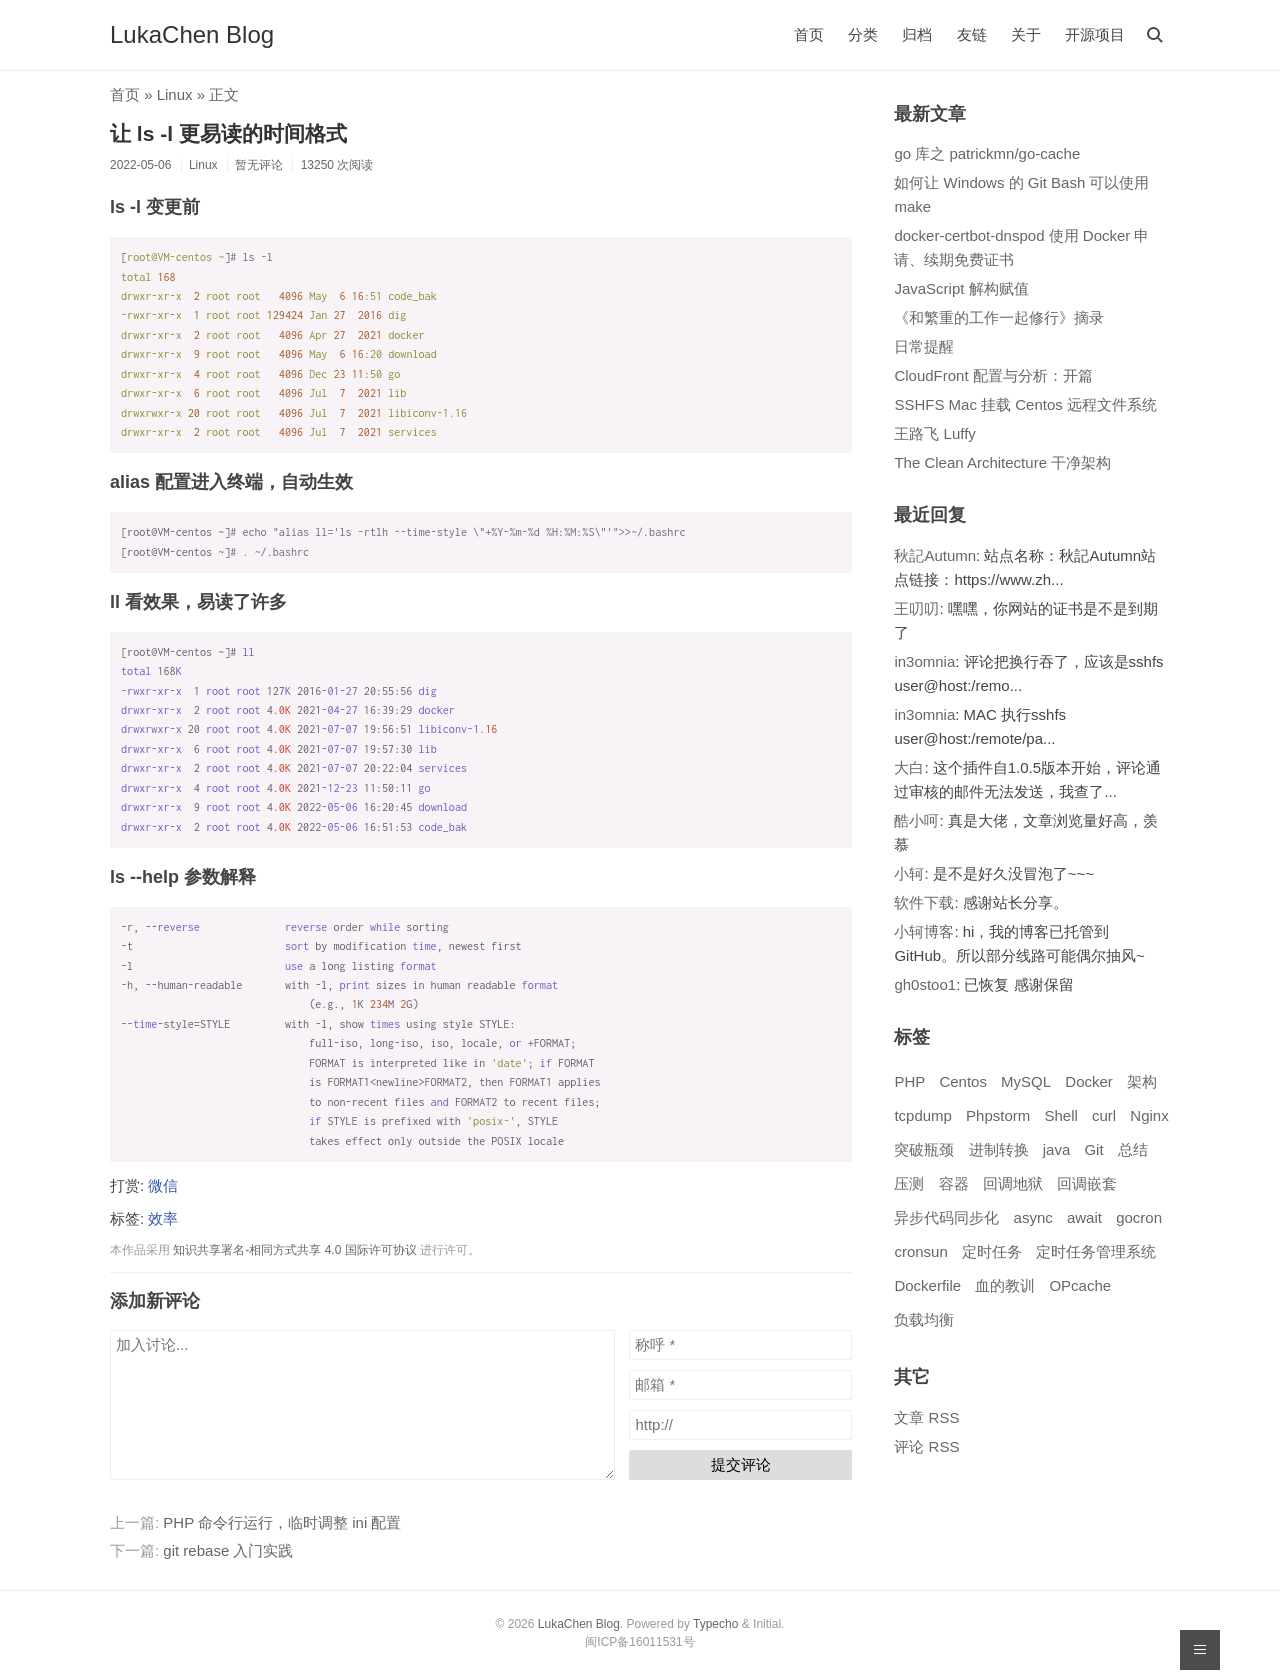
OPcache (1080, 1285)
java (1057, 1149)
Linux (175, 94)
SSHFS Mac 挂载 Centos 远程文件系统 (1025, 404)
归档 (917, 34)
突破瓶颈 (924, 1149)
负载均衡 (924, 1319)
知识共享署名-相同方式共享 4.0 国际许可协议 (294, 1250)
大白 (909, 767)
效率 (163, 1218)
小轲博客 (924, 931)
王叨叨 (916, 608)
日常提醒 (924, 346)
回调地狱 (1013, 1183)
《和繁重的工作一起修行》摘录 (999, 317)
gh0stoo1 (925, 984)
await (1084, 1217)
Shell (1060, 1115)
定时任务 (992, 1251)
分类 (863, 34)
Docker (1089, 1081)
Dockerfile (927, 1285)
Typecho (715, 1624)
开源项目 (1095, 34)
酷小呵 (916, 820)
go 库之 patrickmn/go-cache (987, 153)
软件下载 (924, 902)
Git (1093, 1149)
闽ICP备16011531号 (639, 1642)
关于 (1026, 34)
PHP (909, 1081)
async (1033, 1217)
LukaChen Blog (192, 34)
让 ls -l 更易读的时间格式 (228, 133)
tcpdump (923, 1115)
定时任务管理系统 (1096, 1251)
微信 (163, 1185)
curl (1104, 1115)
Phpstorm (998, 1115)
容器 (954, 1183)
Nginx (1149, 1115)
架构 (1142, 1081)
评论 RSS (926, 1446)
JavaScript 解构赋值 (961, 288)
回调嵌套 (1087, 1183)
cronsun (920, 1251)
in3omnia (924, 661)
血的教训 (1005, 1285)
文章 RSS (926, 1417)
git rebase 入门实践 (228, 1550)
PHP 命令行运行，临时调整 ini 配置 (282, 1522)
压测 (909, 1183)
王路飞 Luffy (934, 433)
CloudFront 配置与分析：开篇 (993, 375)
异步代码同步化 (946, 1217)
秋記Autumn (935, 555)
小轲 (909, 873)
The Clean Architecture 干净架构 (1002, 462)
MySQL (1026, 1081)
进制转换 (999, 1149)
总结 (1133, 1149)
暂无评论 (259, 165)
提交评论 (741, 1464)
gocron (1139, 1217)
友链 (972, 34)
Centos (963, 1081)
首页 (809, 34)
